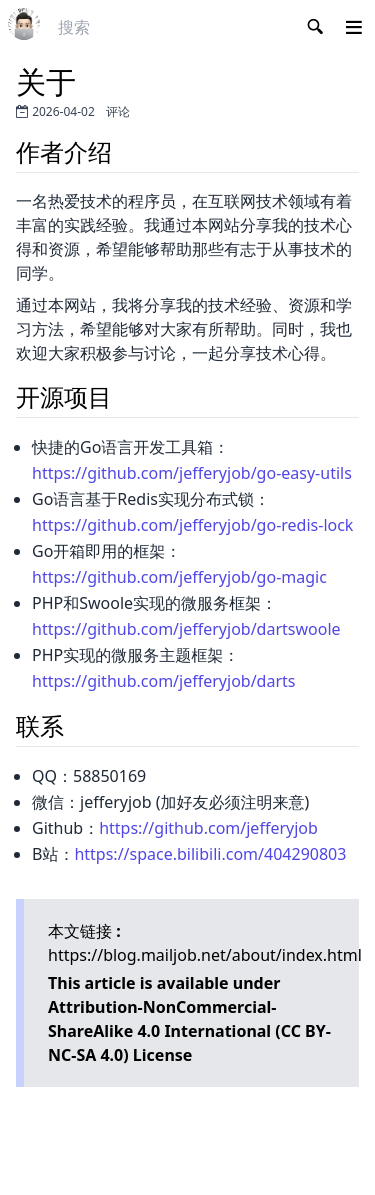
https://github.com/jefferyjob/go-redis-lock (192, 525)
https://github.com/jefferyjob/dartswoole (186, 629)
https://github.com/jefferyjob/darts (163, 681)
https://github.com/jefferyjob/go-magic (179, 577)
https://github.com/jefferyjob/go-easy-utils (192, 473)
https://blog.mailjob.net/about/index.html (205, 955)
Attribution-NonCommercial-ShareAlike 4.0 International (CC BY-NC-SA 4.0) (189, 1031)
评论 (118, 111)
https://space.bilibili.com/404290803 (210, 854)
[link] (24, 24)
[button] (354, 27)
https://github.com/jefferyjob (208, 828)
